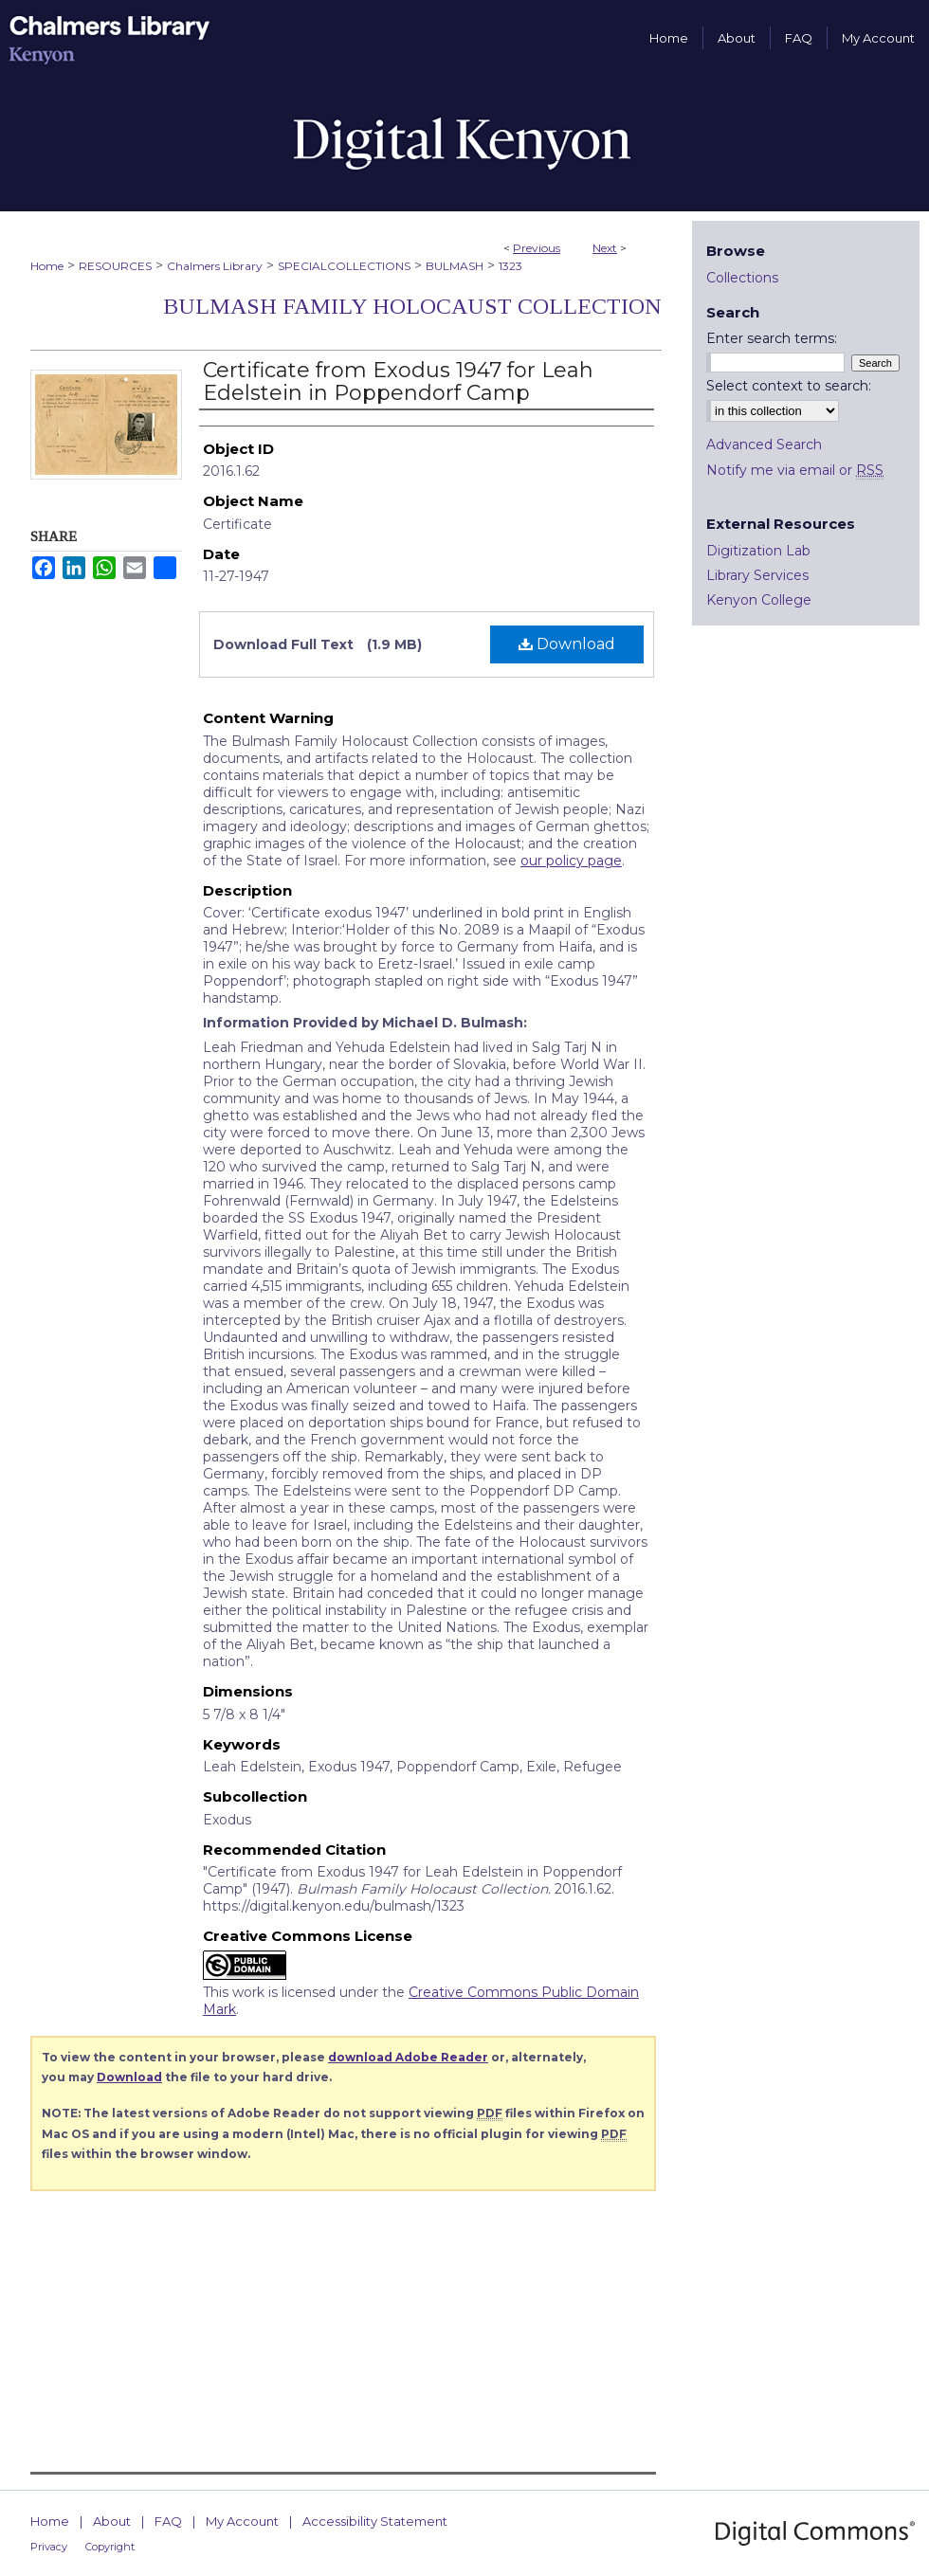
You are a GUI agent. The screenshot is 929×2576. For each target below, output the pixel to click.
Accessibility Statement (374, 2521)
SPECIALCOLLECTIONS (344, 266)
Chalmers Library (215, 266)
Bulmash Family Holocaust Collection (412, 306)
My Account (242, 2521)
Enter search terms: (771, 338)
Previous (536, 248)
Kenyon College (758, 599)
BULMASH (454, 266)
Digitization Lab (758, 550)
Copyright (110, 2546)
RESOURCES (115, 266)
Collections (742, 277)
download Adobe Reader (408, 2057)
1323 (510, 266)
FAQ (168, 2521)
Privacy (48, 2546)
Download (567, 644)
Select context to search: (788, 385)
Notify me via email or (794, 470)
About (112, 2521)
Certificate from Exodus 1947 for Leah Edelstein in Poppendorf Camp (398, 381)
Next (604, 248)
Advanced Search (764, 444)
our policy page (571, 860)
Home (47, 266)
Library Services (757, 575)
